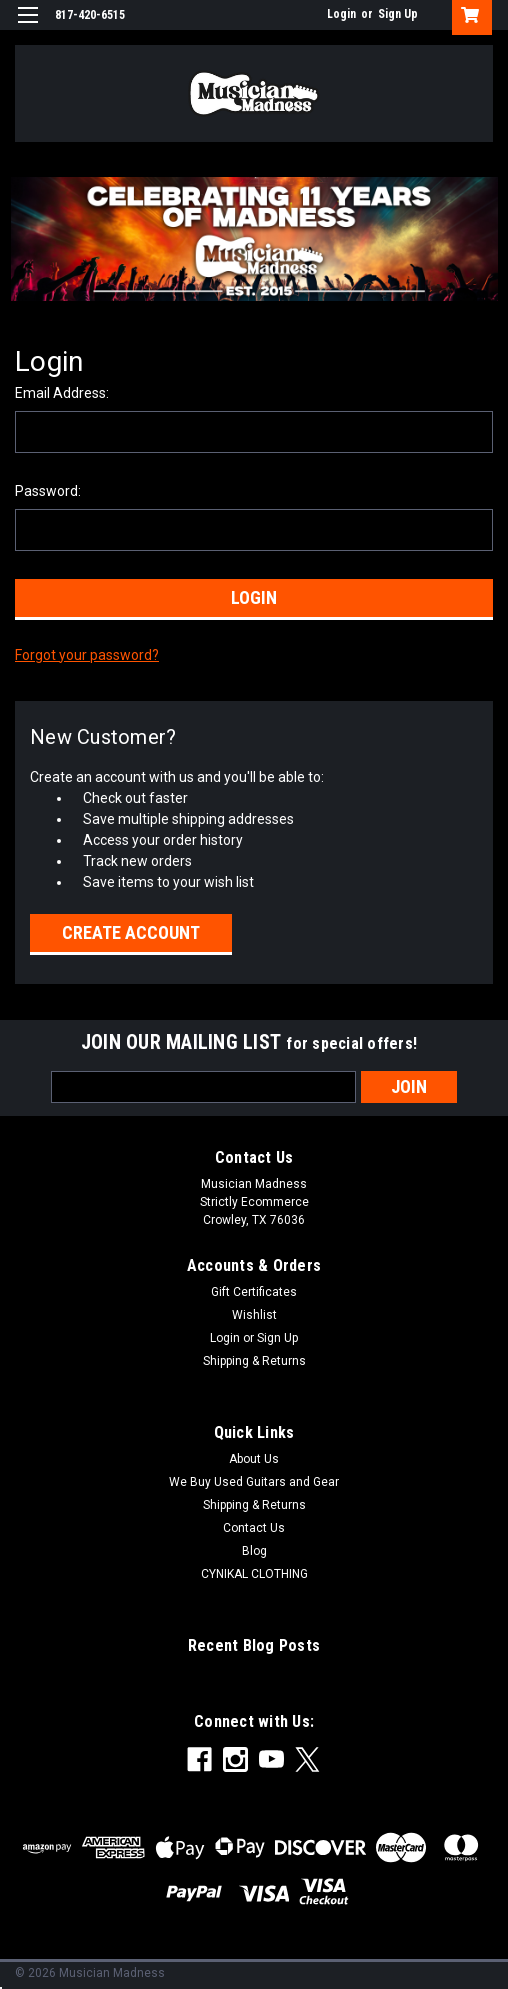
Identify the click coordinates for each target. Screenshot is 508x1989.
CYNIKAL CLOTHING (254, 1574)
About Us (254, 1459)
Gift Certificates (254, 1292)
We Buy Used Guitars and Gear (254, 1482)
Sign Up (398, 14)
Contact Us (254, 1528)
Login (341, 14)
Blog (254, 1551)
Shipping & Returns (254, 1361)
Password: (48, 491)
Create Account (131, 932)
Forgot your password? (87, 655)
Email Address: (62, 393)
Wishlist (254, 1315)
